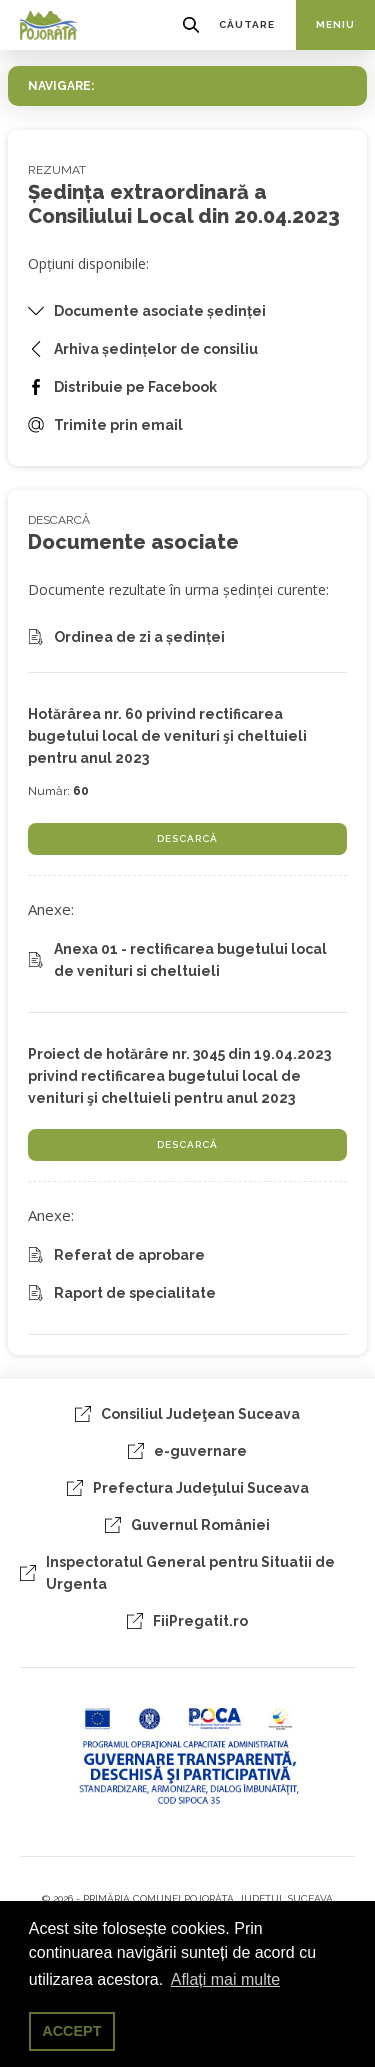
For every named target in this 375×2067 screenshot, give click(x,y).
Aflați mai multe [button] (225, 1979)
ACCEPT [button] (71, 2031)
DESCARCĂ (187, 838)
